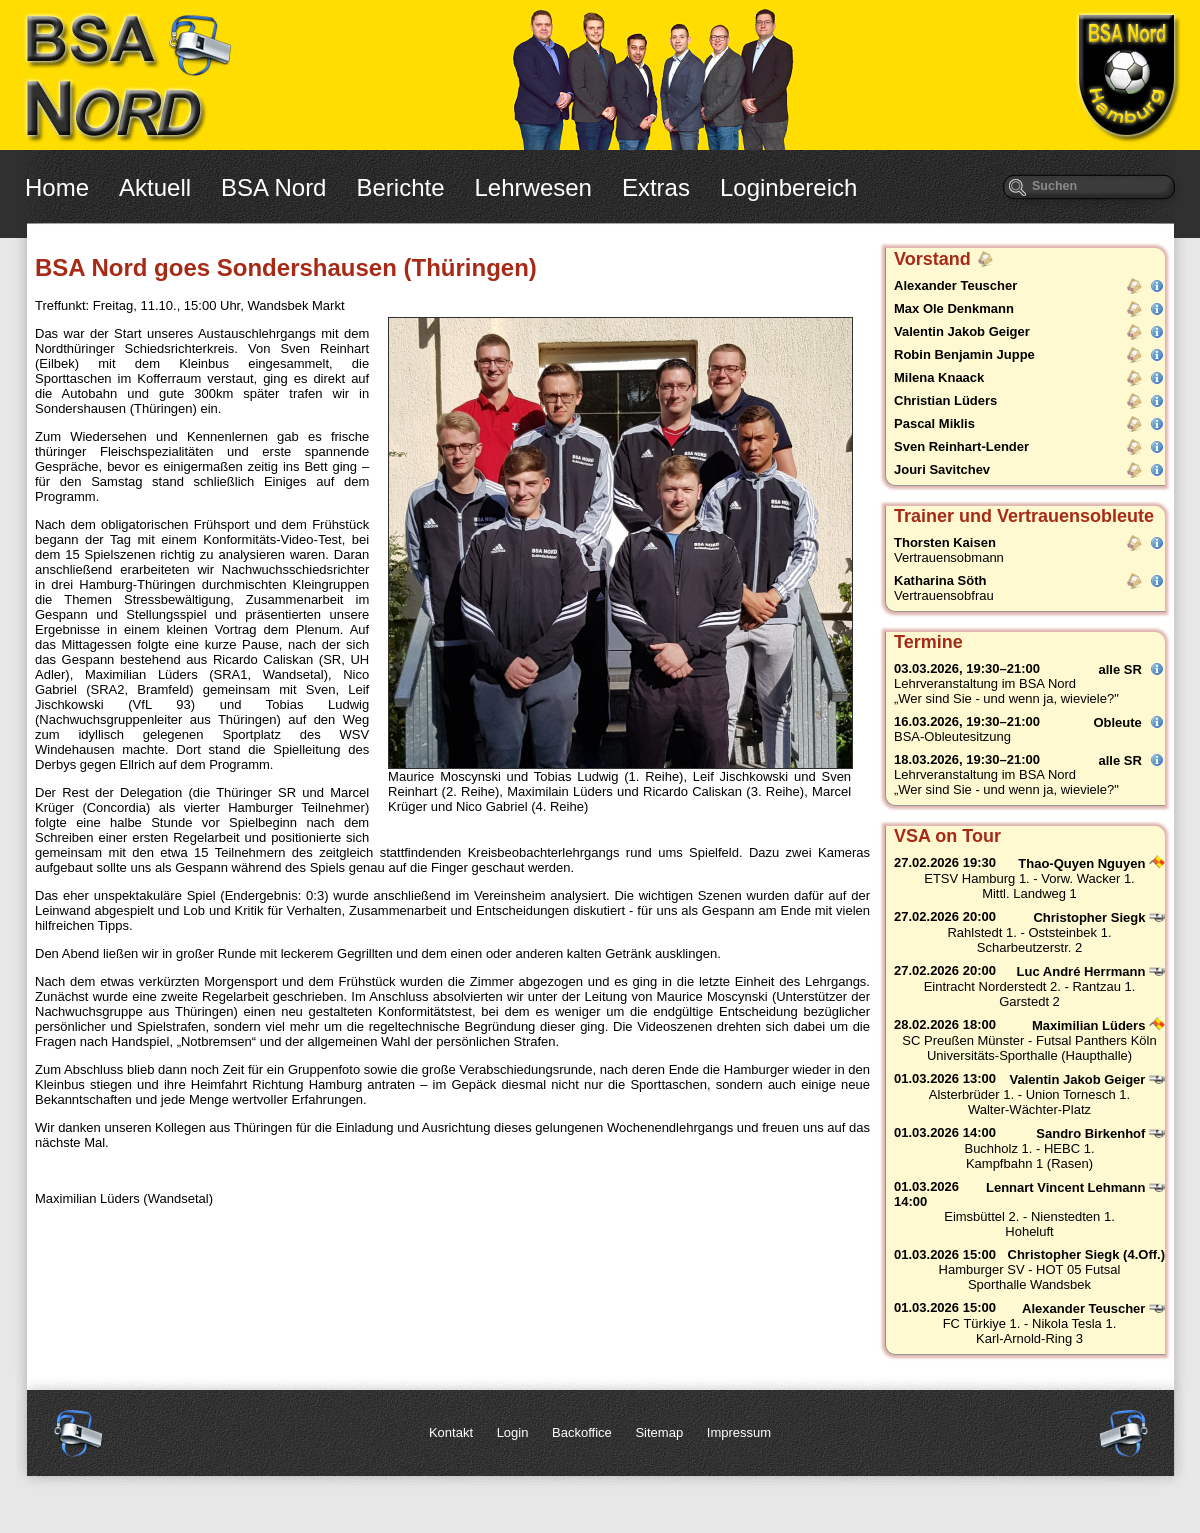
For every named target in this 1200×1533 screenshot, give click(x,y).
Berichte (400, 187)
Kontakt (451, 1432)
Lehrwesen (533, 187)
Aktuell (155, 187)
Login (513, 1432)
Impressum (739, 1432)
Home (57, 187)
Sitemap (659, 1432)
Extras (656, 187)
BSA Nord (273, 187)
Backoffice (582, 1432)
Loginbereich (788, 187)
